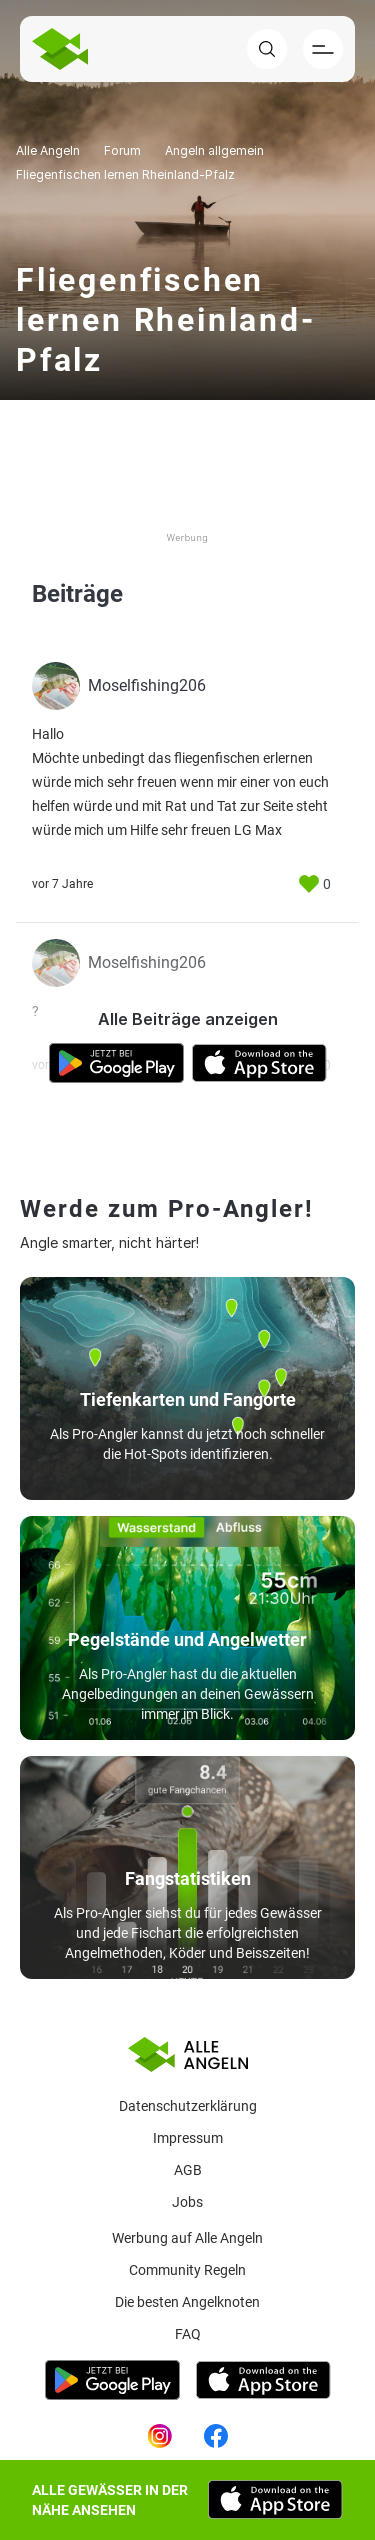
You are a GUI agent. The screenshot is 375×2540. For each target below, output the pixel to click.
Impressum (188, 2138)
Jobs (187, 2202)
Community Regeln (187, 2270)
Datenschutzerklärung (188, 2106)
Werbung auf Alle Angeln (187, 2238)
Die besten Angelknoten (187, 2302)
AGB (188, 2170)
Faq (188, 2334)
